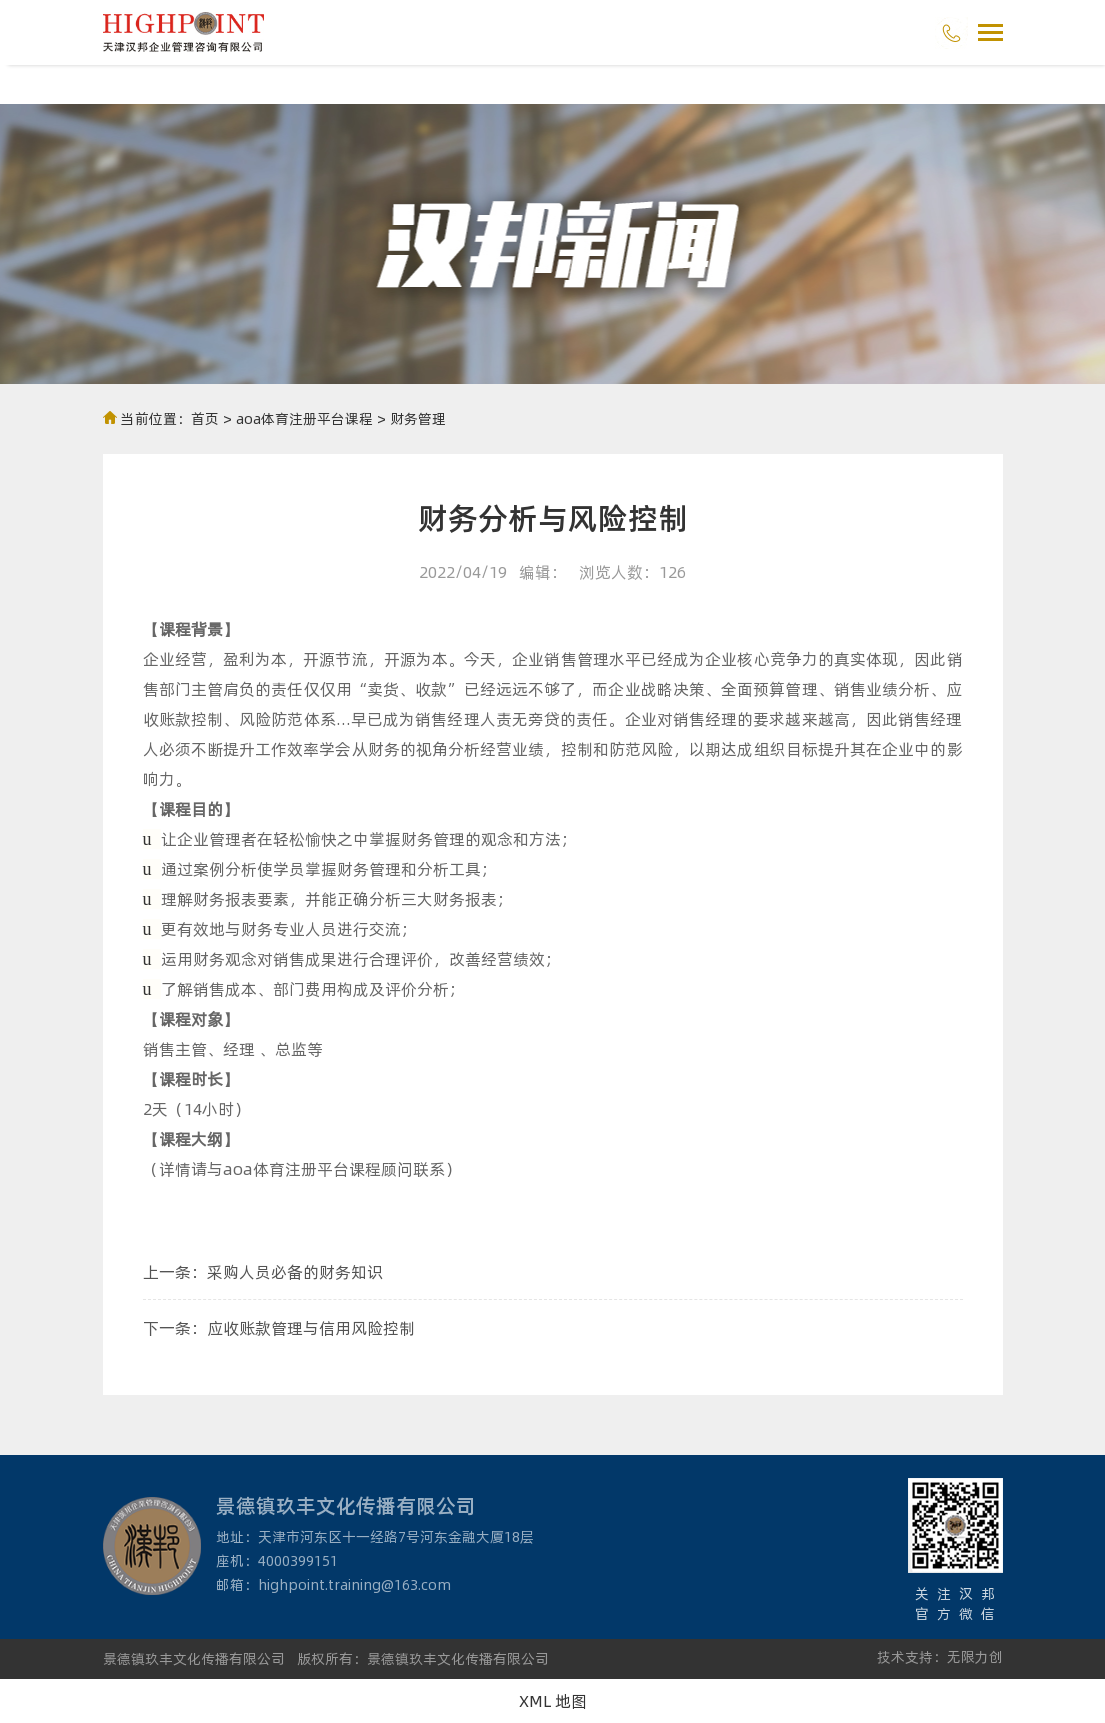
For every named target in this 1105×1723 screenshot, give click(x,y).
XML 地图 (553, 1700)
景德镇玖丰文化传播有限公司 (194, 1658)
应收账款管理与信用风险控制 (311, 1327)
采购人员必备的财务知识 (295, 1271)
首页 (205, 418)
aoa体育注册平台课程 (304, 418)
